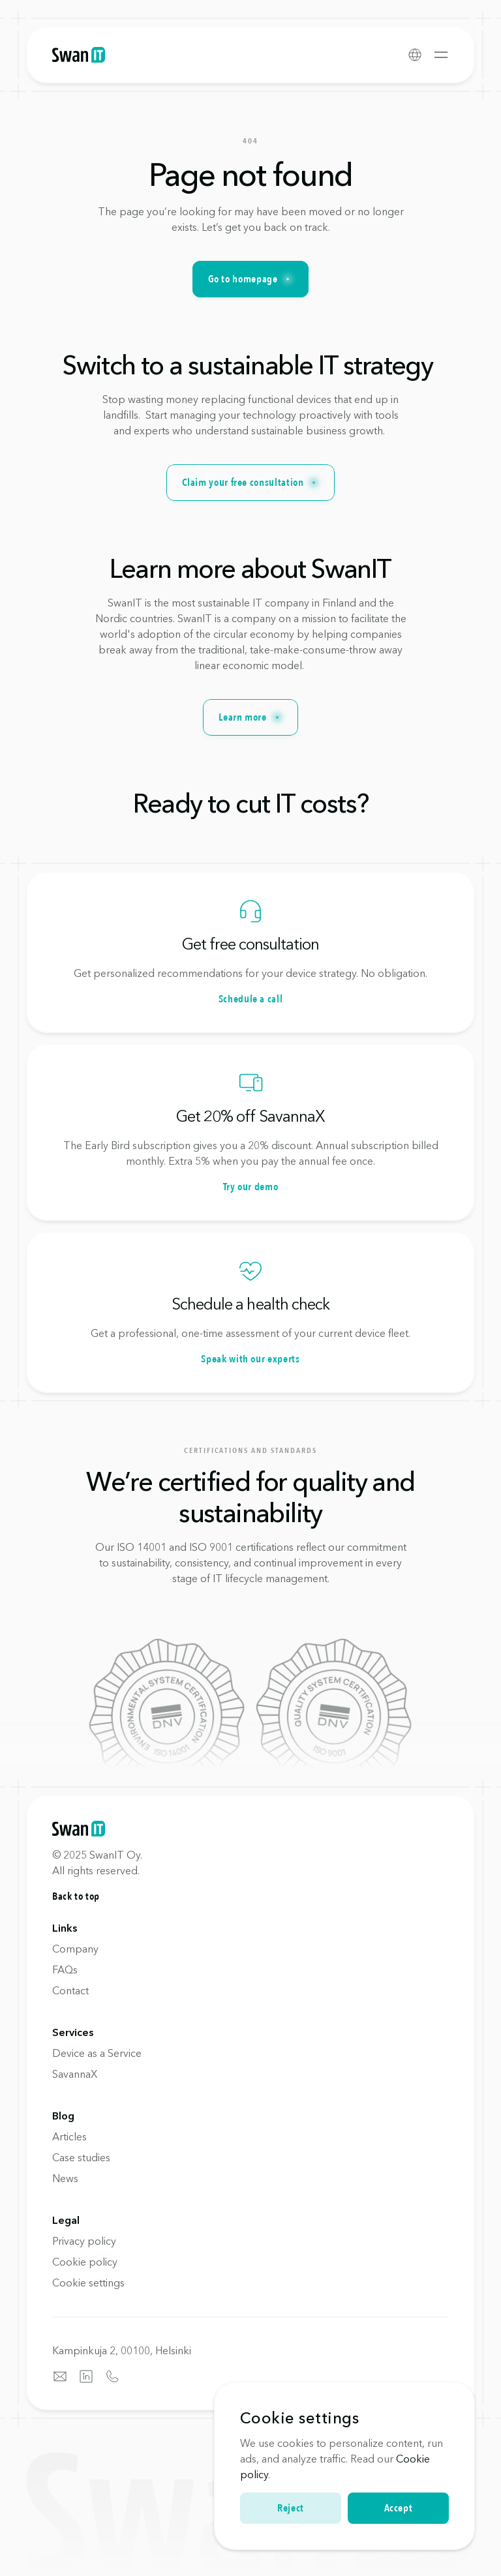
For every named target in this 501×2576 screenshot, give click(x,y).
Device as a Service (97, 2052)
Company (75, 1948)
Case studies (81, 2157)
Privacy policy (84, 2240)
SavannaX (74, 2073)
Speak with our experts (250, 1359)
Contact (70, 1990)
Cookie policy (84, 2261)
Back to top (76, 1896)
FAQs (65, 1969)
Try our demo (251, 1187)
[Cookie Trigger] (88, 2282)
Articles (69, 2136)
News (65, 2178)
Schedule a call (251, 999)
